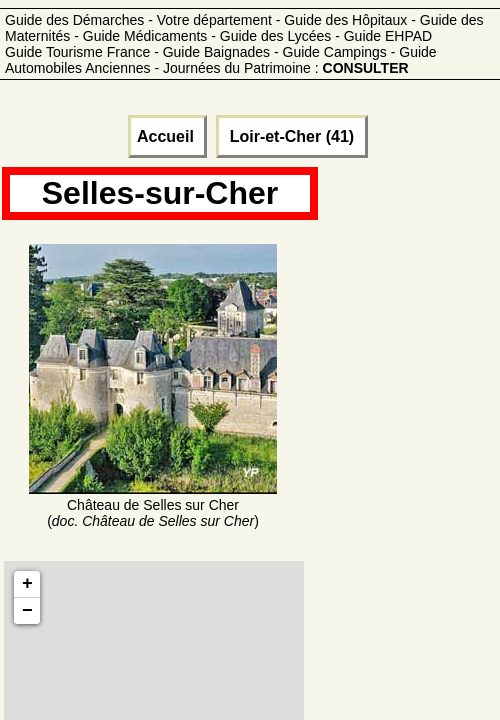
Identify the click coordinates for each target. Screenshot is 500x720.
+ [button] (27, 584)
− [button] (27, 611)
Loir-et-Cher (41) (291, 136)
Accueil (167, 136)
